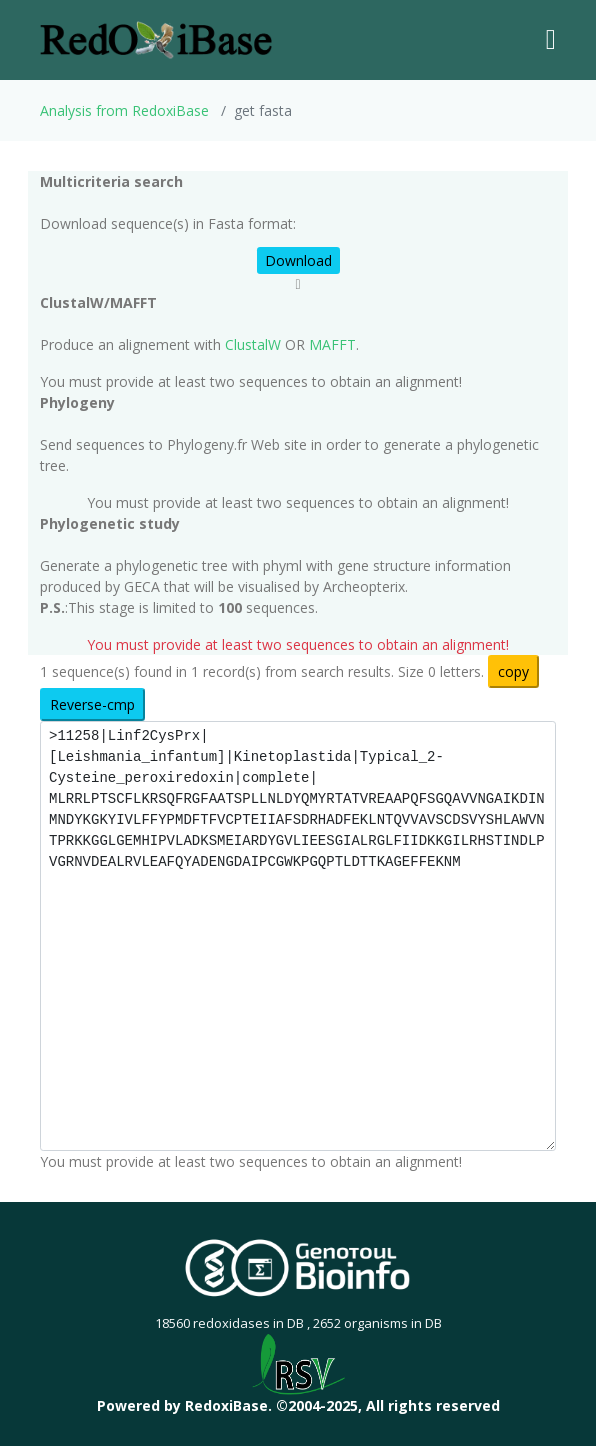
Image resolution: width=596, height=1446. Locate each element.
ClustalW (253, 344)
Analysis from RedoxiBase (124, 110)
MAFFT (332, 344)
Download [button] (298, 260)
